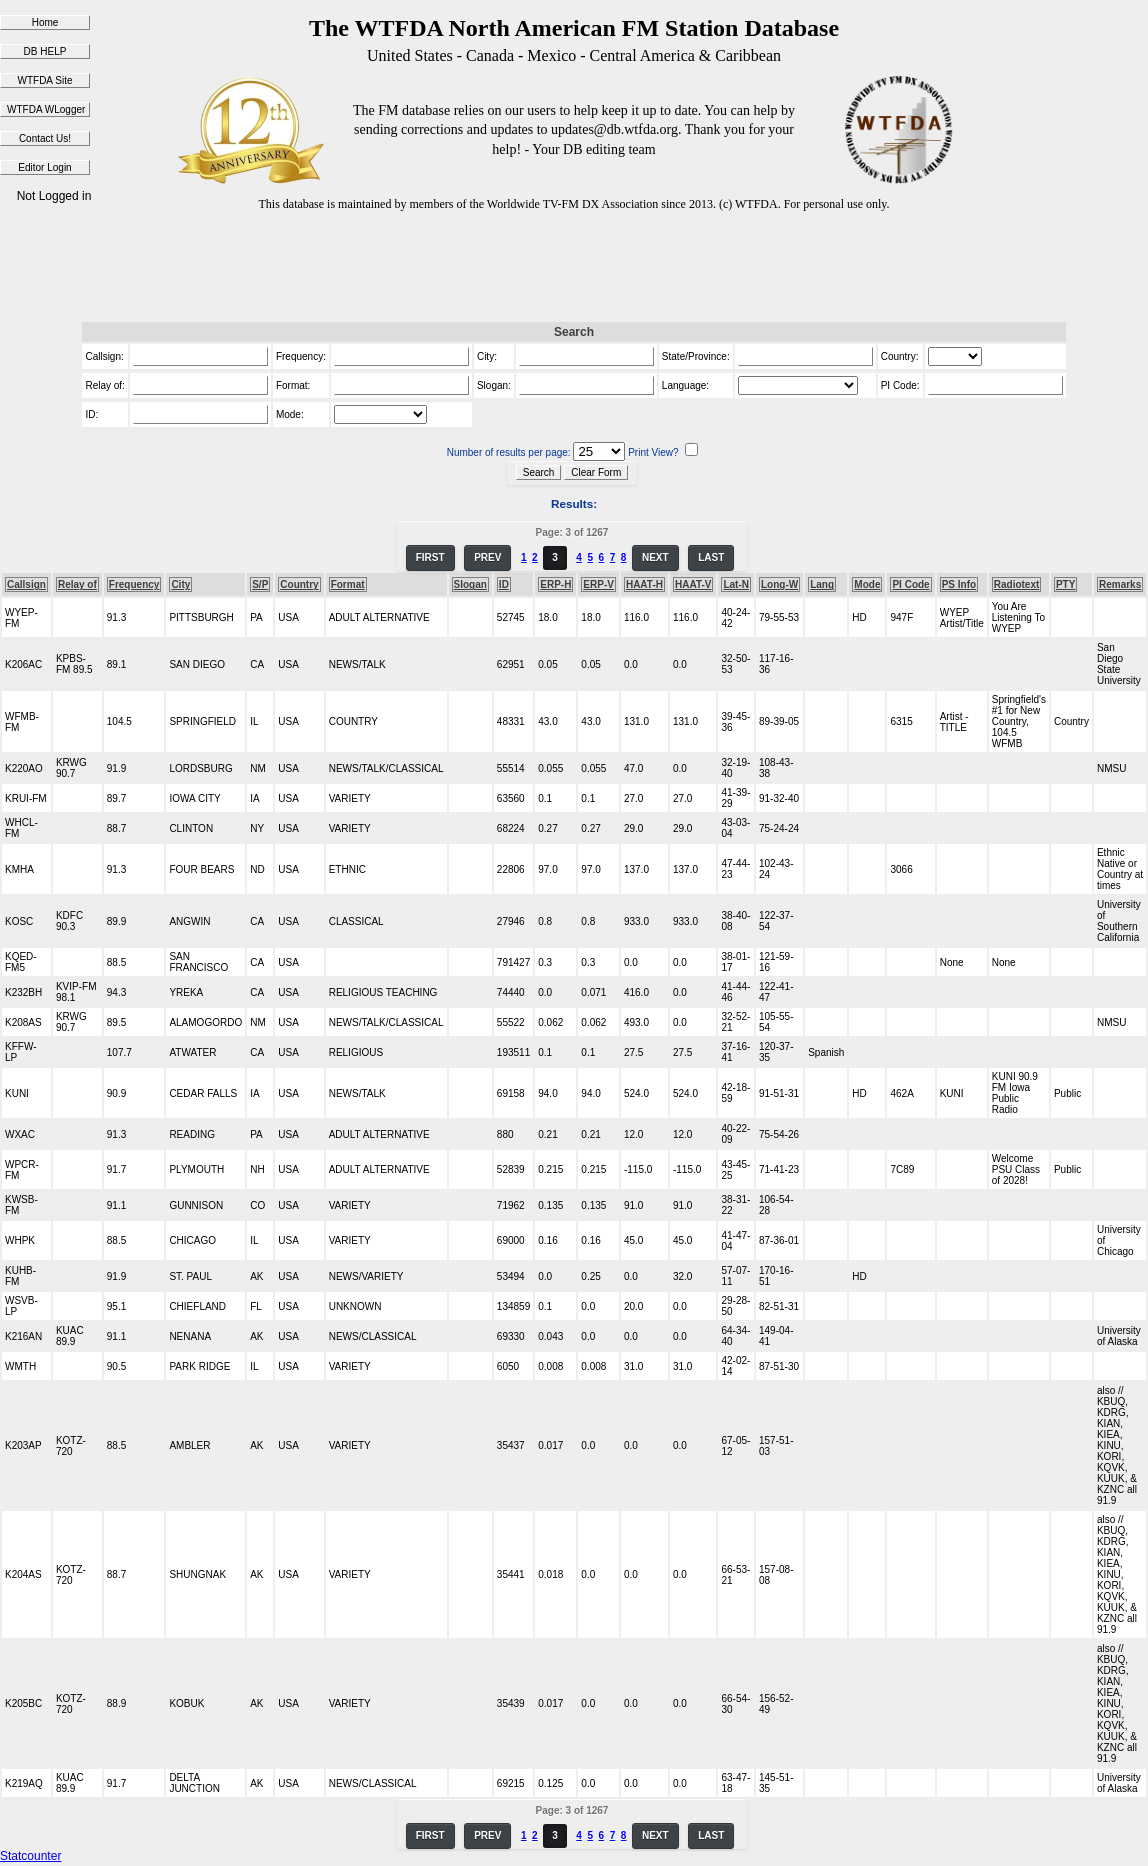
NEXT (655, 557)
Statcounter (30, 1856)
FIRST (430, 557)
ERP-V (598, 584)
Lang (822, 584)
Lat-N (736, 584)
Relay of (77, 584)
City (180, 584)
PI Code (910, 584)
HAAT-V (693, 584)
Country (299, 584)
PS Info (959, 584)
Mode (867, 584)
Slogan (470, 584)
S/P (260, 584)
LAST (711, 557)
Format (348, 584)
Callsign (26, 584)
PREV (487, 557)
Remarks (1120, 584)
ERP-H (555, 584)
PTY (1065, 584)
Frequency (134, 584)
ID (504, 584)
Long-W (779, 584)
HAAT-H (644, 584)
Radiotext (1017, 584)
